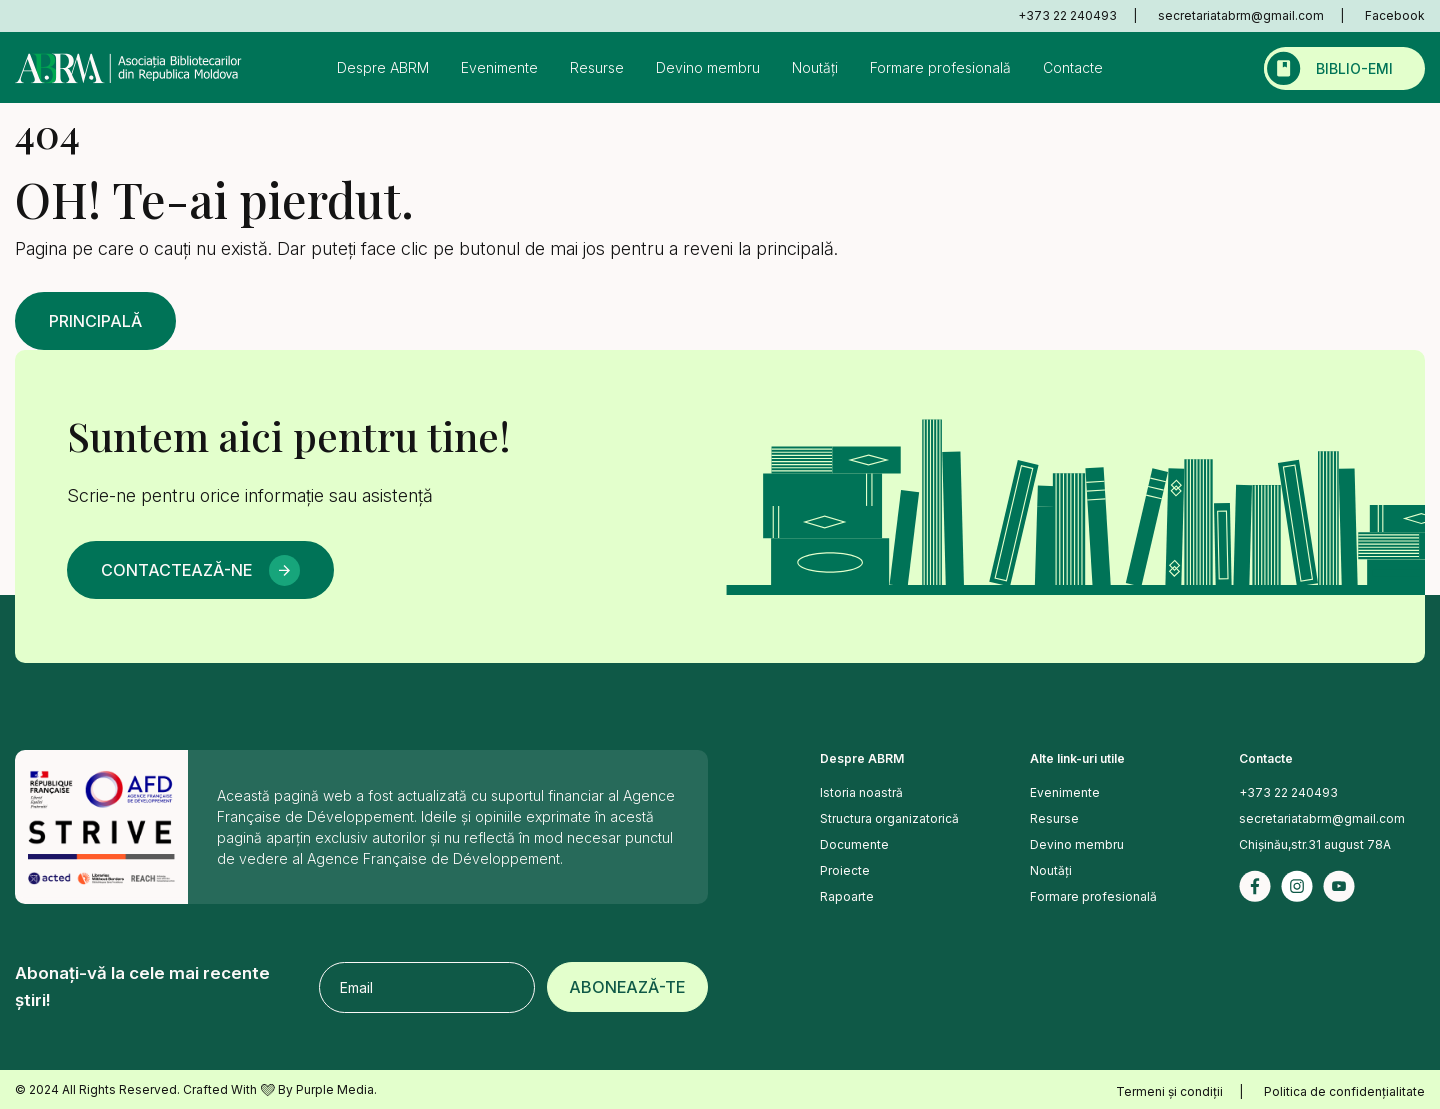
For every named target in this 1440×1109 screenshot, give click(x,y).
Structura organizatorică (889, 818)
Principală (95, 321)
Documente (854, 844)
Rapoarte (847, 896)
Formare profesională (940, 67)
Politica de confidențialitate (1344, 1091)
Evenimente (499, 67)
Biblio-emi (1354, 68)
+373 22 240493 (1067, 15)
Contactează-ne (176, 570)
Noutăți (815, 67)
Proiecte (845, 870)
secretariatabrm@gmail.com (1241, 15)
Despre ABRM (383, 67)
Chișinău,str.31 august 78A (1315, 844)
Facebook (1395, 15)
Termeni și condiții (1169, 1091)
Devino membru (708, 67)
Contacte (1073, 67)
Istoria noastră (861, 792)
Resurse (597, 67)
